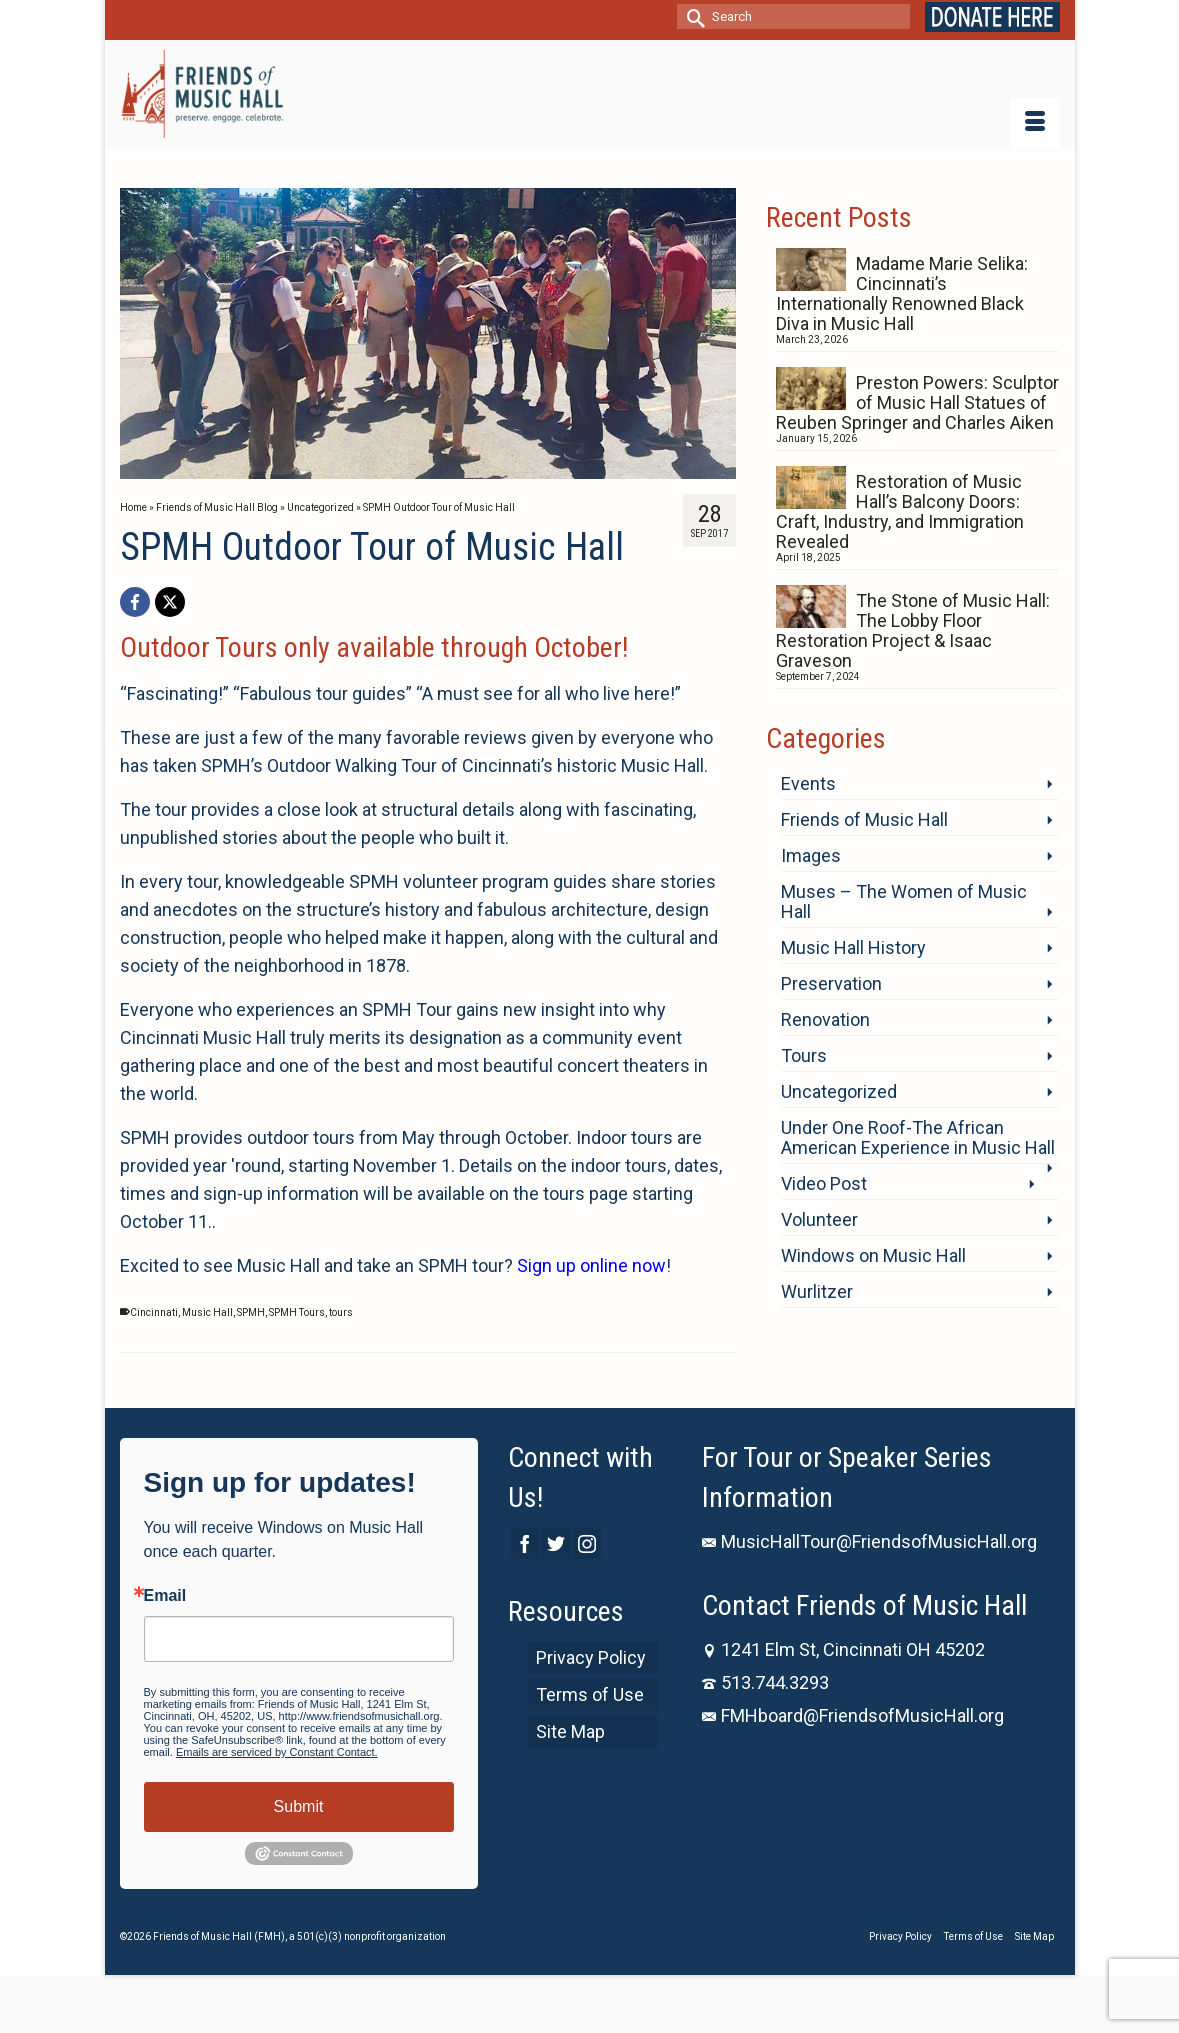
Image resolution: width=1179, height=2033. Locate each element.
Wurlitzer (817, 1291)
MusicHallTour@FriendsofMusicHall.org (869, 1541)
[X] (170, 602)
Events (808, 783)
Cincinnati (154, 1312)
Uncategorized (839, 1091)
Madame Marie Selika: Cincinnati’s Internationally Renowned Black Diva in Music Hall (902, 293)
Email (165, 1596)
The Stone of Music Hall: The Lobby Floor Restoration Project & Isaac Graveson (913, 630)
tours (341, 1312)
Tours (804, 1055)
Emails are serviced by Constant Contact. (277, 1752)
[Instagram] (587, 1543)
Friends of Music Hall (864, 819)
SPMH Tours (297, 1312)
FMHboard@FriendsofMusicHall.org (853, 1715)
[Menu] (1035, 123)
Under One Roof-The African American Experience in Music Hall (918, 1137)
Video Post (824, 1183)
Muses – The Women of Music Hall (904, 901)
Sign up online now (591, 1265)
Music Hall (207, 1312)
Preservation (831, 983)
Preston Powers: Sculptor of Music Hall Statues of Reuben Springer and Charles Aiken (917, 402)
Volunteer (819, 1219)
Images (811, 855)
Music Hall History (853, 947)
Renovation (825, 1019)
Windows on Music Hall (873, 1255)
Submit (299, 1806)
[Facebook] (135, 602)
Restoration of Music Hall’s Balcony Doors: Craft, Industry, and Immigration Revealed (900, 511)
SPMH (251, 1312)
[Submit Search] (692, 16)
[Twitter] (556, 1543)
